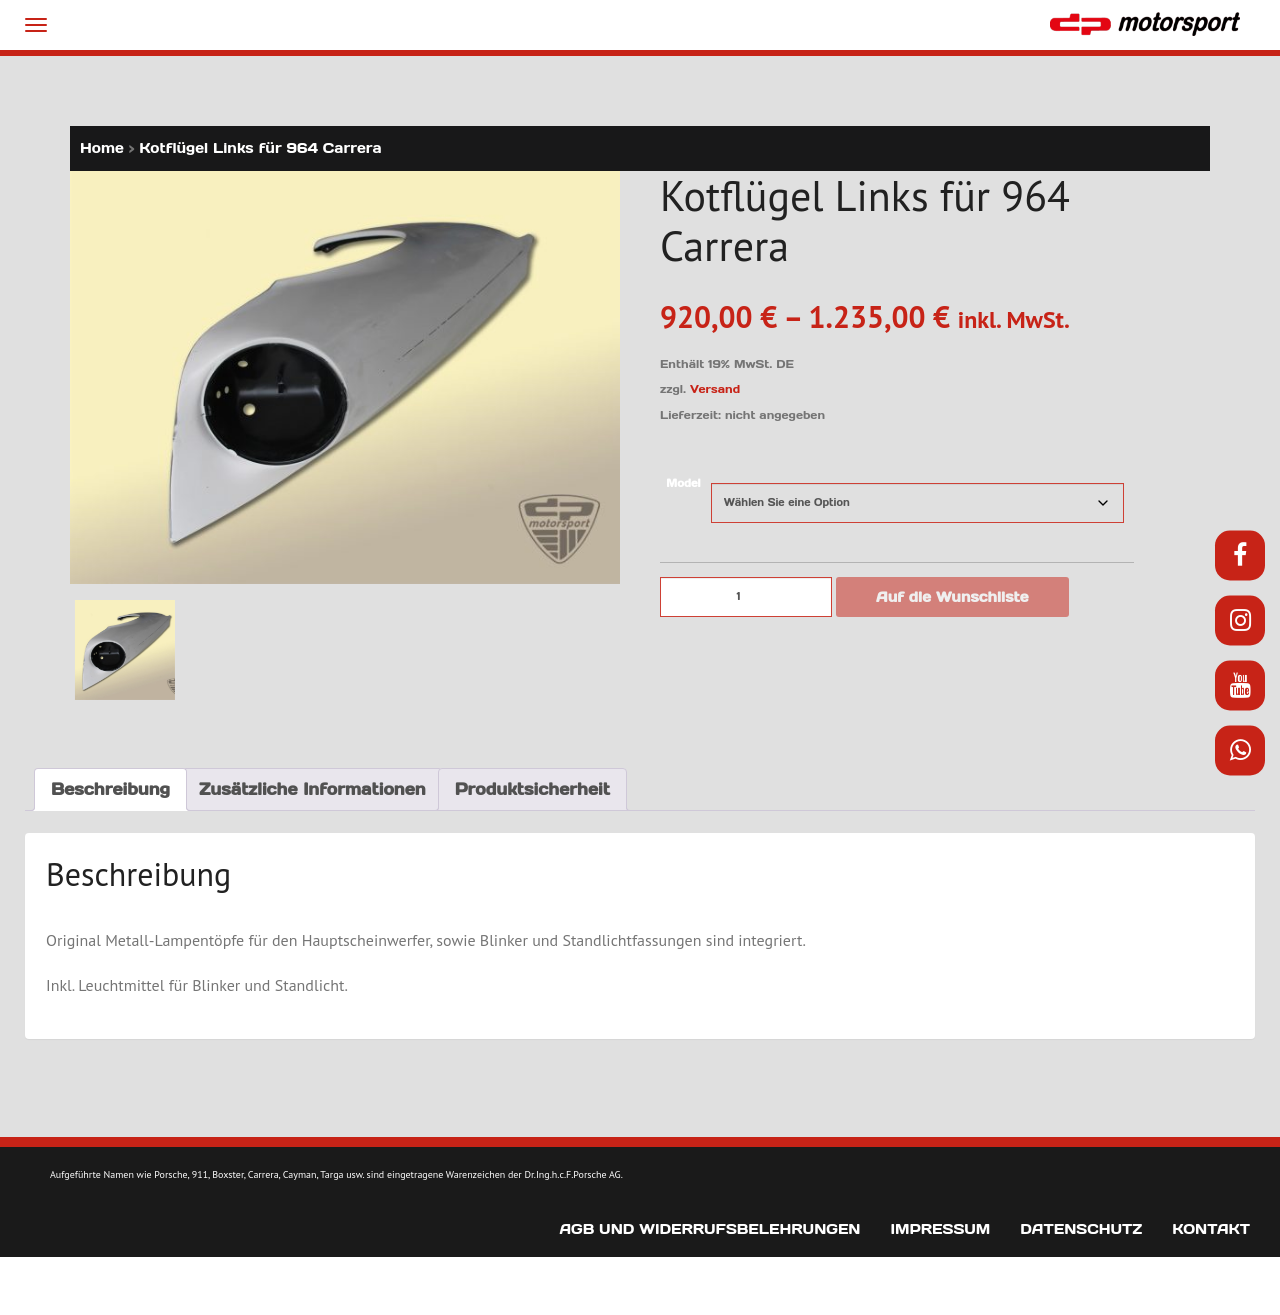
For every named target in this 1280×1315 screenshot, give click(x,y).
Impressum (940, 1229)
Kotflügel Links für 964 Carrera (260, 148)
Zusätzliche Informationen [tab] (312, 789)
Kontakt (1211, 1229)
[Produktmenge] (746, 597)
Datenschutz (1081, 1229)
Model (683, 483)
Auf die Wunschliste (952, 597)
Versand (715, 389)
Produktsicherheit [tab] (532, 789)
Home (102, 148)
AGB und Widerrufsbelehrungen (709, 1229)
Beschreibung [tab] (110, 789)
